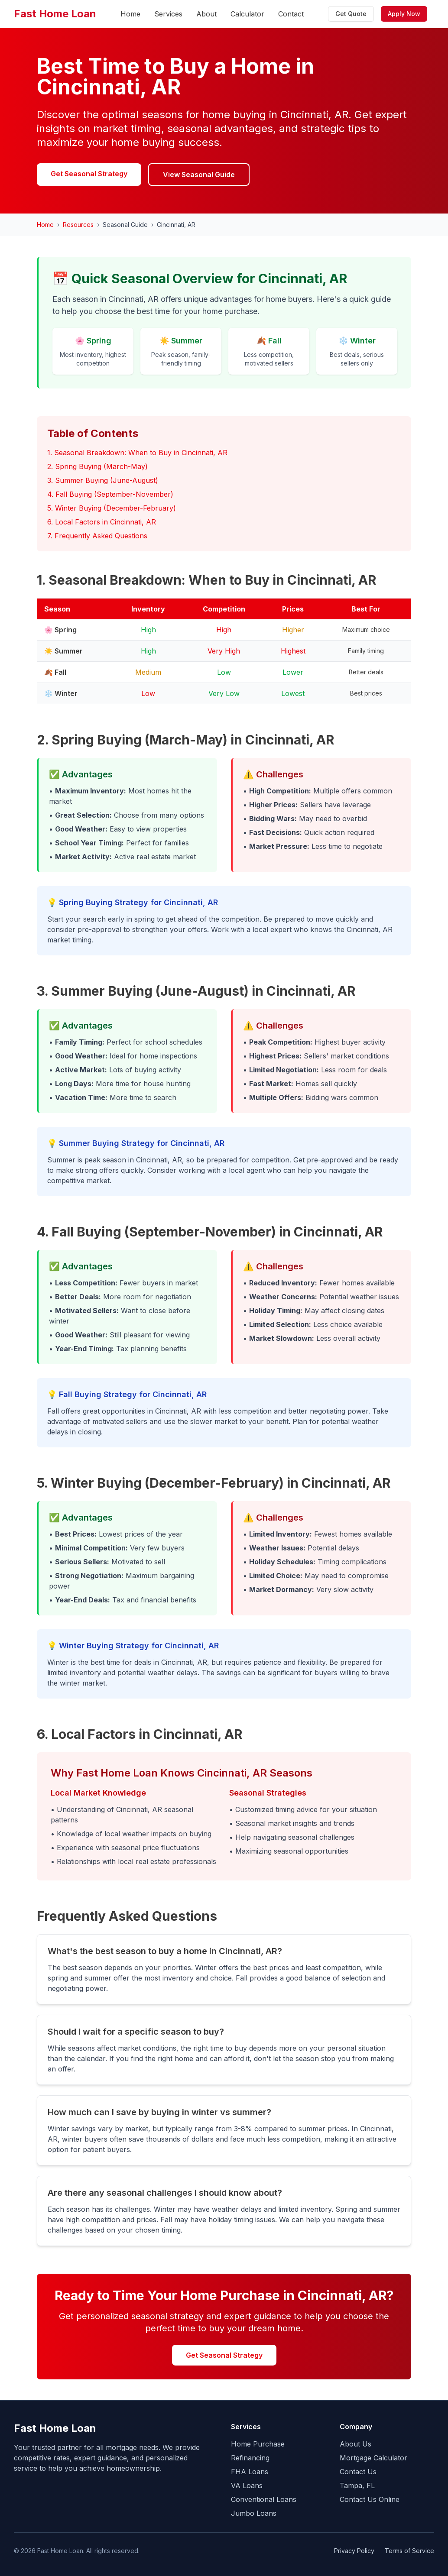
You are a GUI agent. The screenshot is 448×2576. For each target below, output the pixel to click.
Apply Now (404, 13)
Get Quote (351, 13)
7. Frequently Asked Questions (97, 535)
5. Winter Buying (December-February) (111, 508)
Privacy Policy (354, 2550)
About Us (355, 2444)
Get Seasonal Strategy (89, 173)
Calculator (247, 14)
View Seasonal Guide (199, 174)
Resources (78, 224)
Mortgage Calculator (373, 2457)
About (206, 14)
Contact (291, 14)
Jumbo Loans (253, 2513)
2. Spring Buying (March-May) (97, 466)
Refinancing (250, 2457)
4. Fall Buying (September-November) (110, 494)
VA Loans (247, 2485)
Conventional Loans (263, 2499)
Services (168, 14)
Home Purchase (258, 2444)
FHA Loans (249, 2471)
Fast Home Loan (55, 13)
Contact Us (358, 2471)
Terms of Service (409, 2550)
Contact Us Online (369, 2499)
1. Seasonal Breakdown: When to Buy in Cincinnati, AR (137, 452)
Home (130, 14)
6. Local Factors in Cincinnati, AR (101, 522)
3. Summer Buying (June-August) (102, 480)
